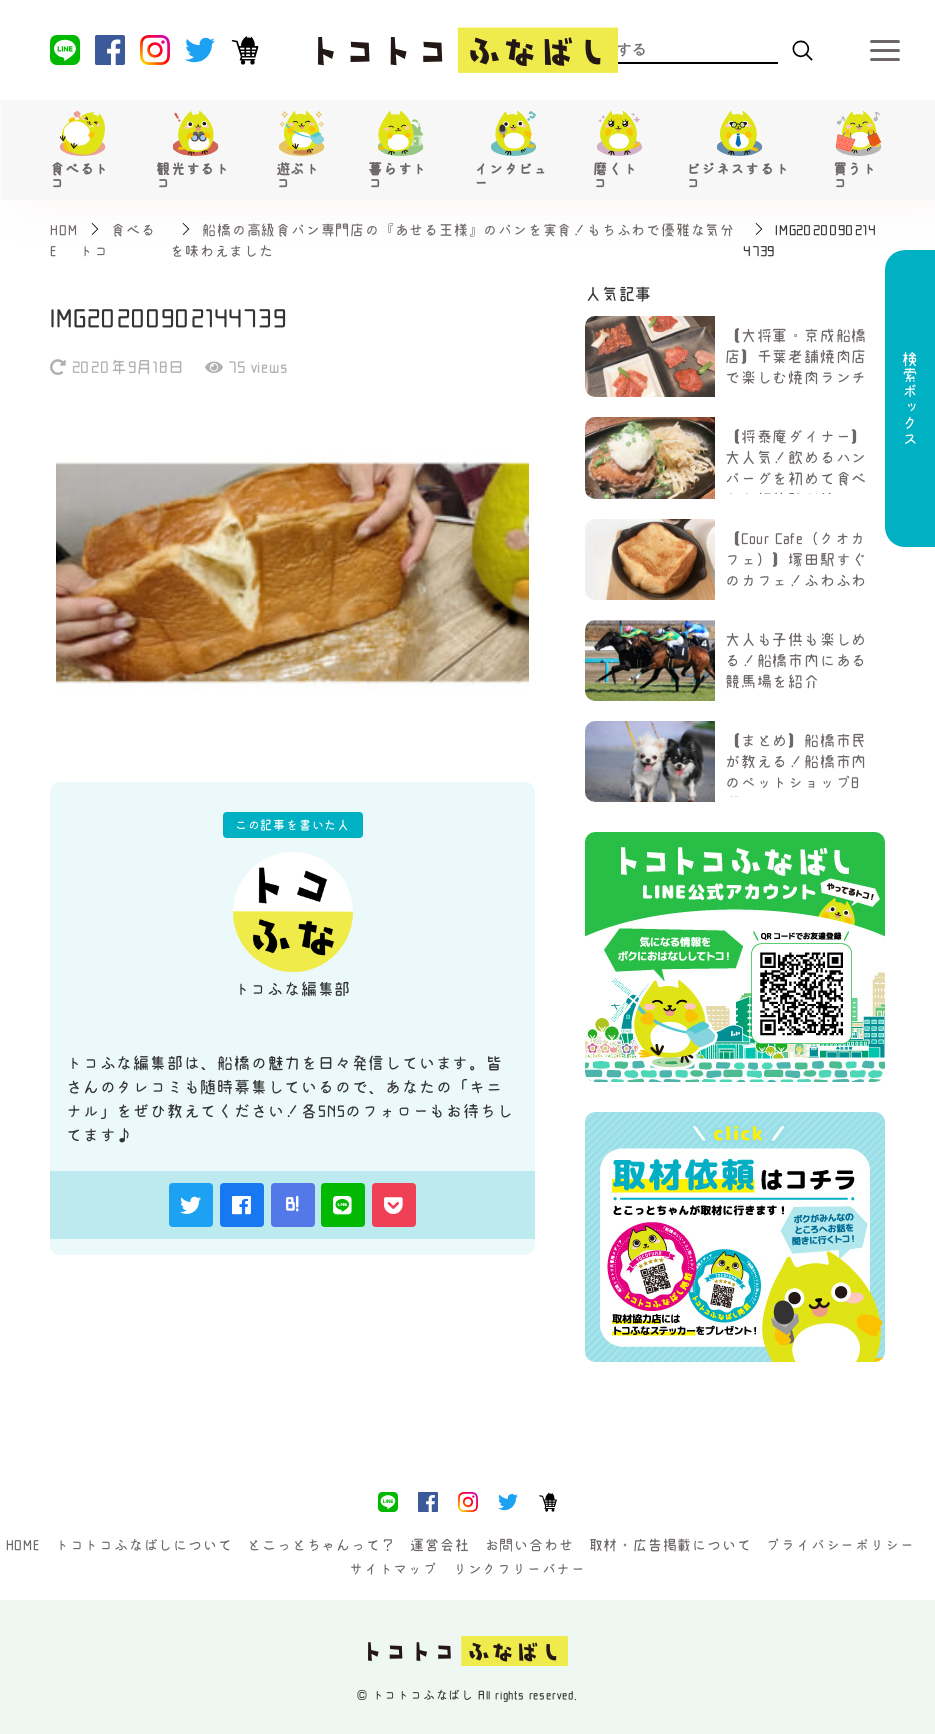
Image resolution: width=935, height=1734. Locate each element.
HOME (23, 1545)
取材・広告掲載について (670, 1545)
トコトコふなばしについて (144, 1545)
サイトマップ (393, 1569)
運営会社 (439, 1545)
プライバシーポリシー (840, 1545)
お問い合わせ (529, 1545)
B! (293, 1204)
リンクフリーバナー (519, 1569)
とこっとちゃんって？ (321, 1545)
